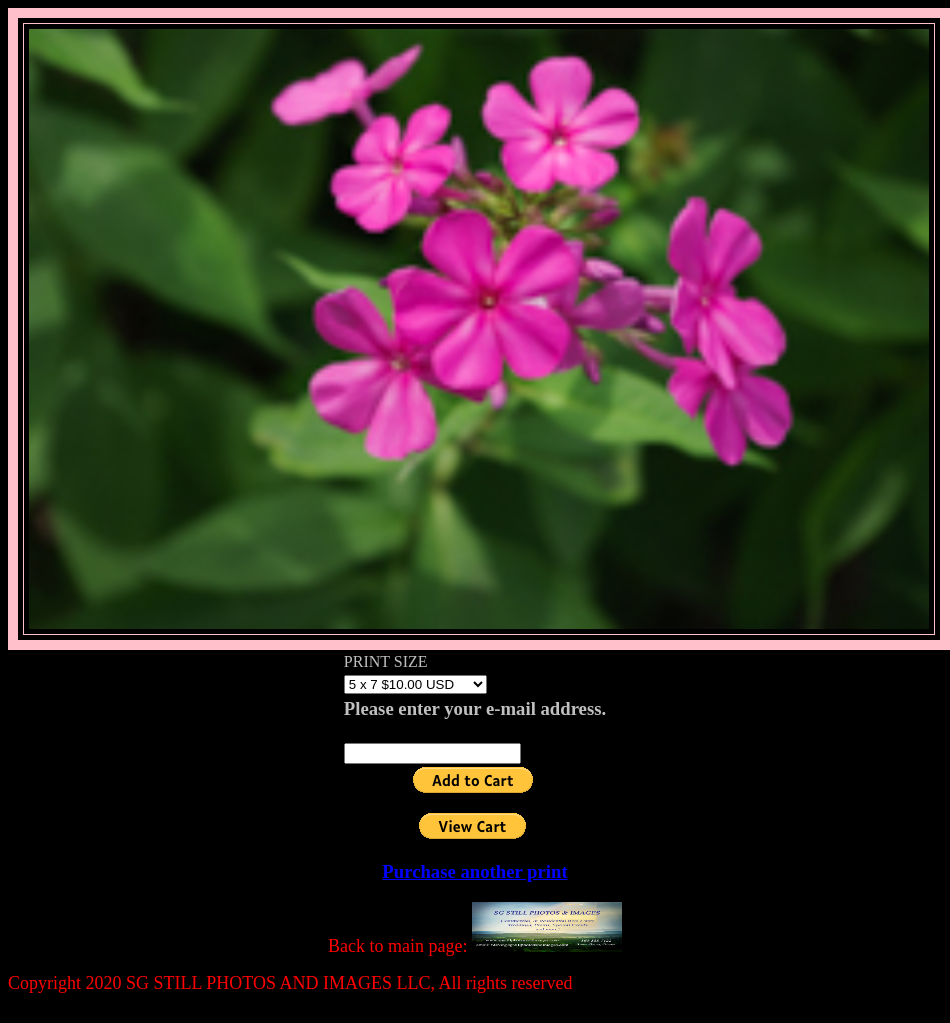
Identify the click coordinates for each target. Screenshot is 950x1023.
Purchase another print (474, 871)
